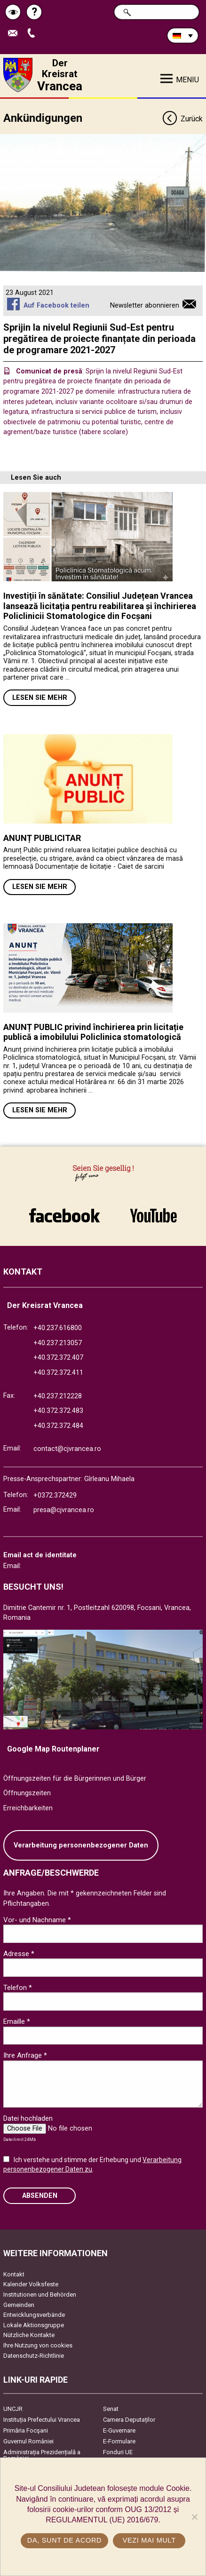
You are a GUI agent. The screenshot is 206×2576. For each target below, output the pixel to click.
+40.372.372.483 (58, 1411)
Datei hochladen (28, 2118)
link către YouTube (153, 1215)
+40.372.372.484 (58, 1426)
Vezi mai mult (149, 2540)
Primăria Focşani (25, 2430)
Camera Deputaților (129, 2419)
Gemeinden (18, 2304)
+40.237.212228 (57, 1396)
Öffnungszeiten (27, 1793)
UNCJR (13, 2408)
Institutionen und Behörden (39, 2294)
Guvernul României (28, 2441)
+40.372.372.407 (58, 1358)
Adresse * (18, 1954)
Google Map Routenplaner (53, 1748)
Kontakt (13, 2274)
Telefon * (17, 1987)
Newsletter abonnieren (144, 305)
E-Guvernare (119, 2430)
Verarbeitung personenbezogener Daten (81, 1845)
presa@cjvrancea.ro (63, 1510)
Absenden (39, 2196)
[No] (194, 2516)
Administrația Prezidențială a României (41, 2455)
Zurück (182, 119)
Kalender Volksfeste (30, 2284)
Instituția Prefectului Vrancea (41, 2419)
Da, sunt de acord (64, 2540)
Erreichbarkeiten (28, 1808)
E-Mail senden (15, 33)
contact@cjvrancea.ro (67, 1449)
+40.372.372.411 (58, 1373)
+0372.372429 (55, 1495)
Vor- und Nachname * (37, 1920)
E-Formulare (119, 2441)
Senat (111, 2408)
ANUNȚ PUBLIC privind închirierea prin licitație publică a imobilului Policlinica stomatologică (93, 1032)
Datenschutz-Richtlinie (33, 2355)
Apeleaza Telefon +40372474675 (33, 33)
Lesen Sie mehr (39, 698)
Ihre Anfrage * (25, 2055)
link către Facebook (64, 1215)
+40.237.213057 (57, 1343)
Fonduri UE (118, 2452)
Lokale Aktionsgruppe (33, 2325)
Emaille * (16, 2021)
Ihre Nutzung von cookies (37, 2345)
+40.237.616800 (57, 1328)
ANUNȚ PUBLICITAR (42, 838)
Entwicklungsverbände (34, 2314)
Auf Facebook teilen (56, 305)
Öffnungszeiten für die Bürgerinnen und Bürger (74, 1779)
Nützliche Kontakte (29, 2334)
